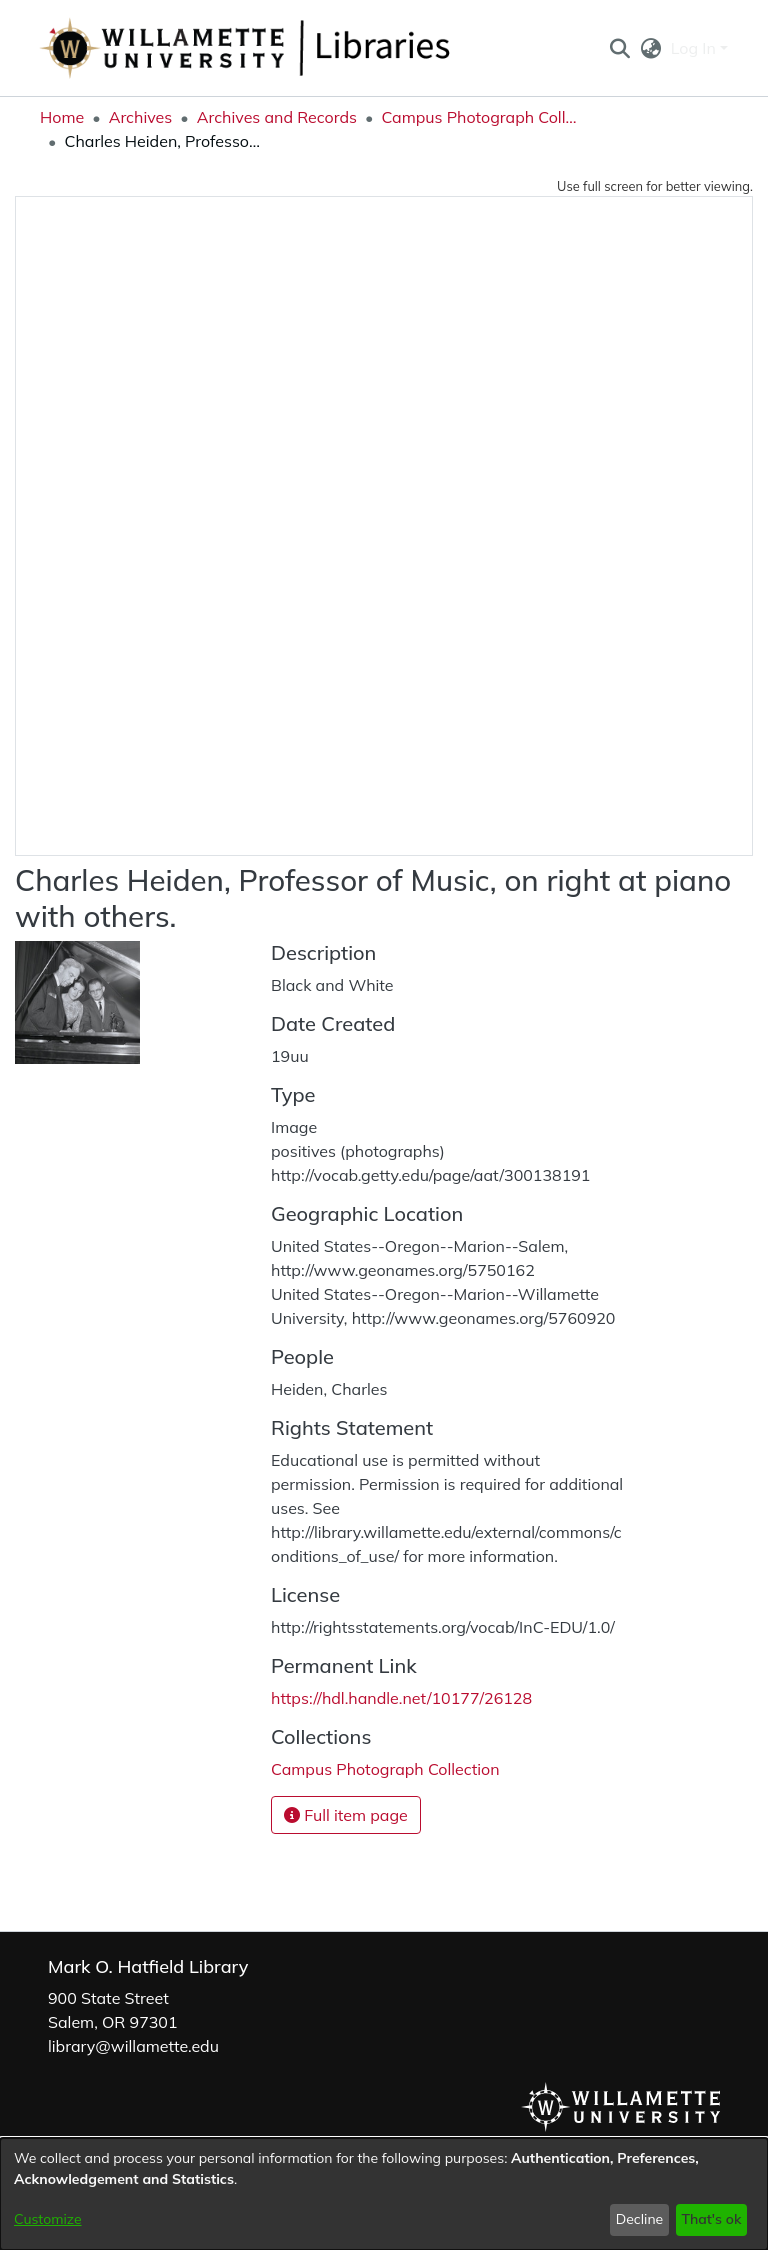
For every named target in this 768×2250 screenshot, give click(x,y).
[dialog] (384, 2194)
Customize (48, 2219)
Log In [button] (695, 48)
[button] (619, 48)
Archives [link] (141, 117)
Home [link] (62, 117)
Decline (640, 2219)
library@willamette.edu (133, 2046)
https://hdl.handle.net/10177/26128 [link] (401, 1698)
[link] (385, 1769)
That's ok (711, 2219)
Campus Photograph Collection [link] (481, 117)
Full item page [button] (346, 1815)
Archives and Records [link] (277, 117)
